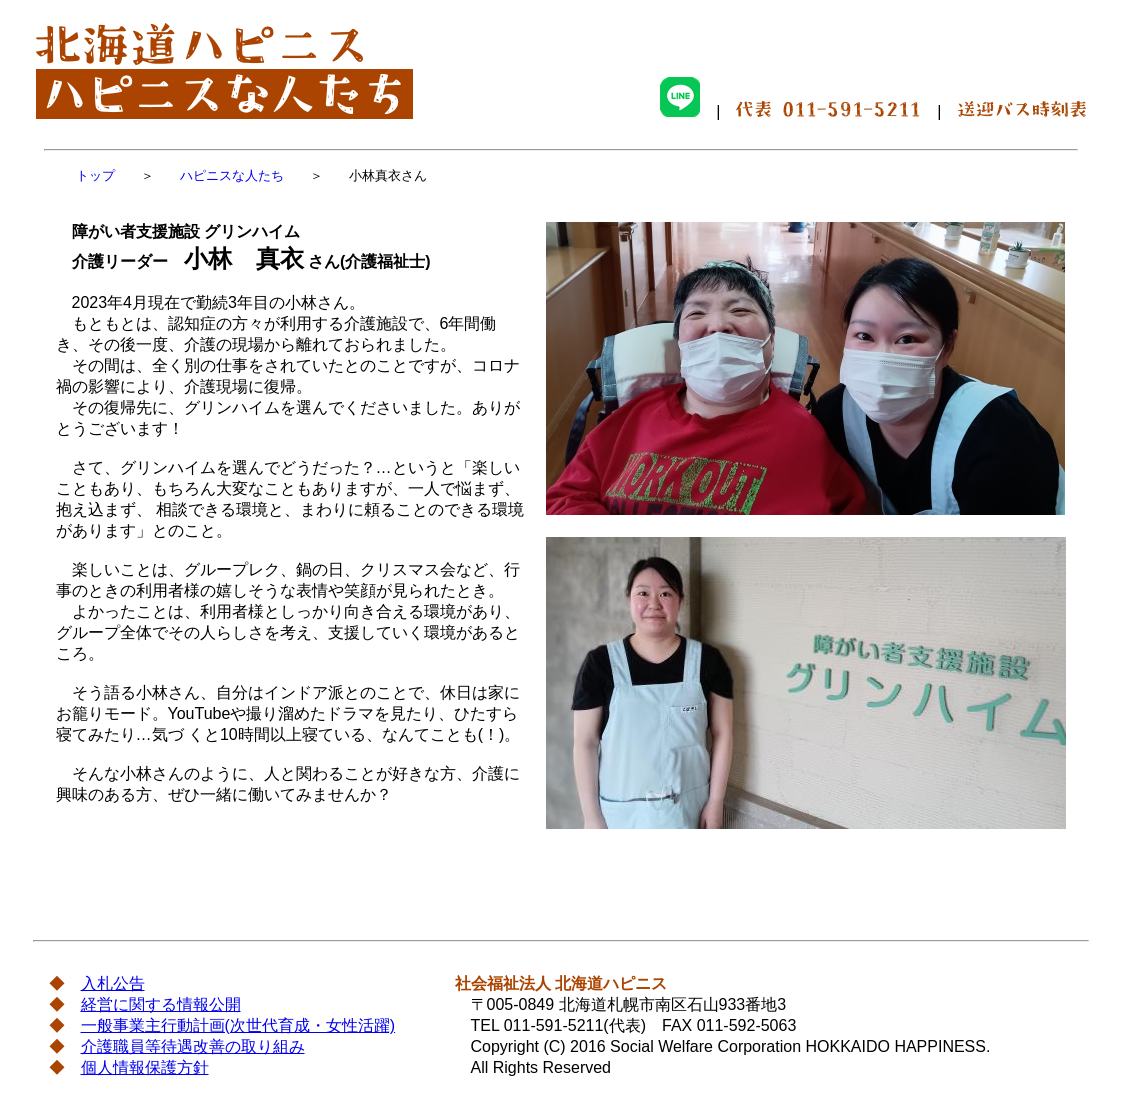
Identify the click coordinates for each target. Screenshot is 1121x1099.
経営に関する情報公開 (161, 1004)
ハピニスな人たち (232, 175)
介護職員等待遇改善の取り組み (193, 1046)
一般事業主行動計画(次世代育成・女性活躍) (238, 1025)
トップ (95, 175)
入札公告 (113, 983)
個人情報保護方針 (145, 1067)
